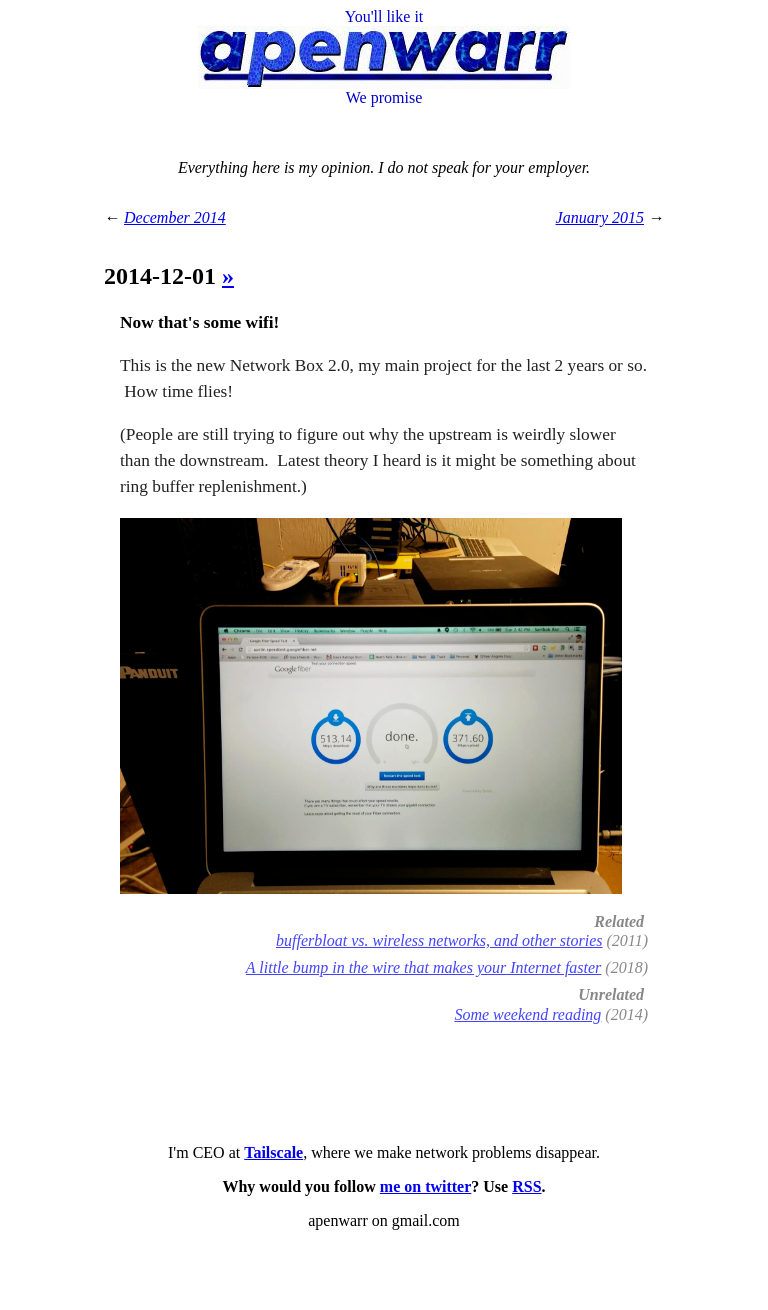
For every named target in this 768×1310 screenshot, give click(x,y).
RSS (526, 1186)
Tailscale (273, 1152)
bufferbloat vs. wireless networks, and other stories (439, 940)
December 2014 (175, 217)
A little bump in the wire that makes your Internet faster (424, 967)
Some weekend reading (527, 1014)
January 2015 (600, 217)
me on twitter (426, 1186)
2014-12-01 (163, 276)
